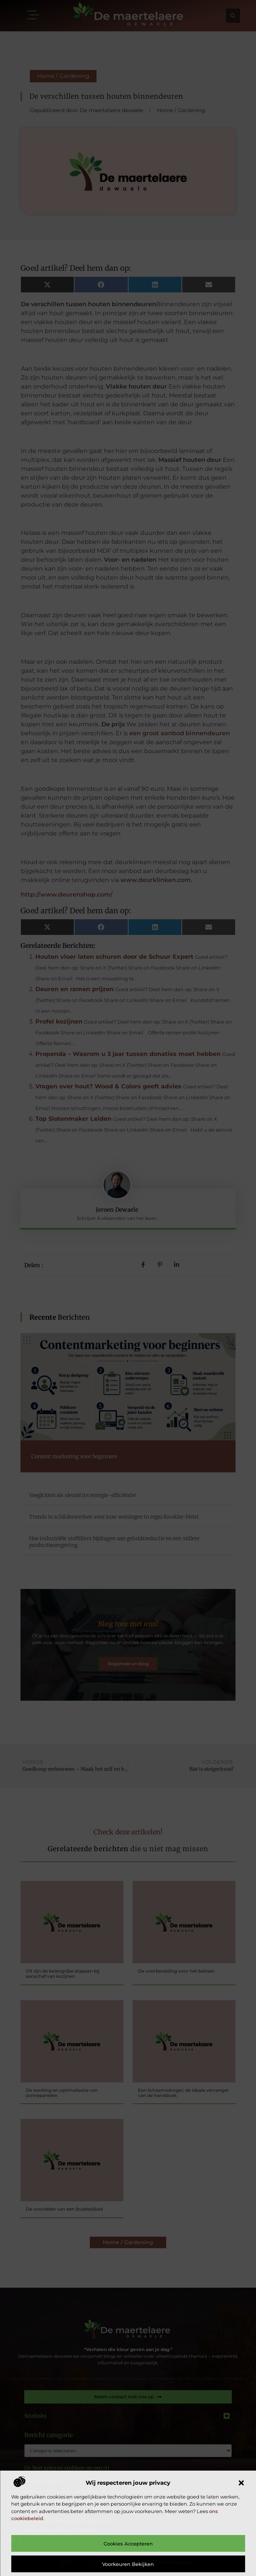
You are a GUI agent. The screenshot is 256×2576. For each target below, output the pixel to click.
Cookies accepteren (128, 2544)
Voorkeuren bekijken (128, 2564)
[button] (241, 2483)
